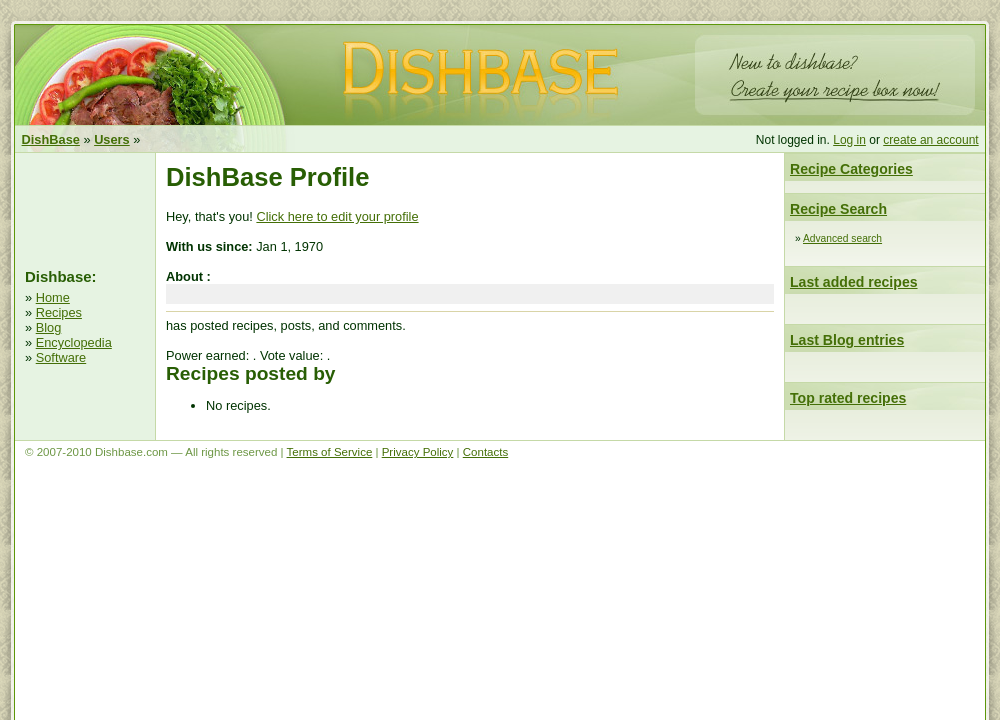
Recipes (59, 312)
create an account (930, 140)
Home (53, 297)
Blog (49, 327)
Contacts (485, 452)
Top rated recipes (848, 398)
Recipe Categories (851, 169)
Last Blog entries (847, 340)
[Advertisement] (85, 208)
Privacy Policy (418, 452)
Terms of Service (330, 452)
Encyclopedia (74, 342)
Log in (849, 140)
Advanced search (842, 238)
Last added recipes (854, 282)
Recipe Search (838, 209)
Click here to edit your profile (337, 216)
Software (61, 357)
